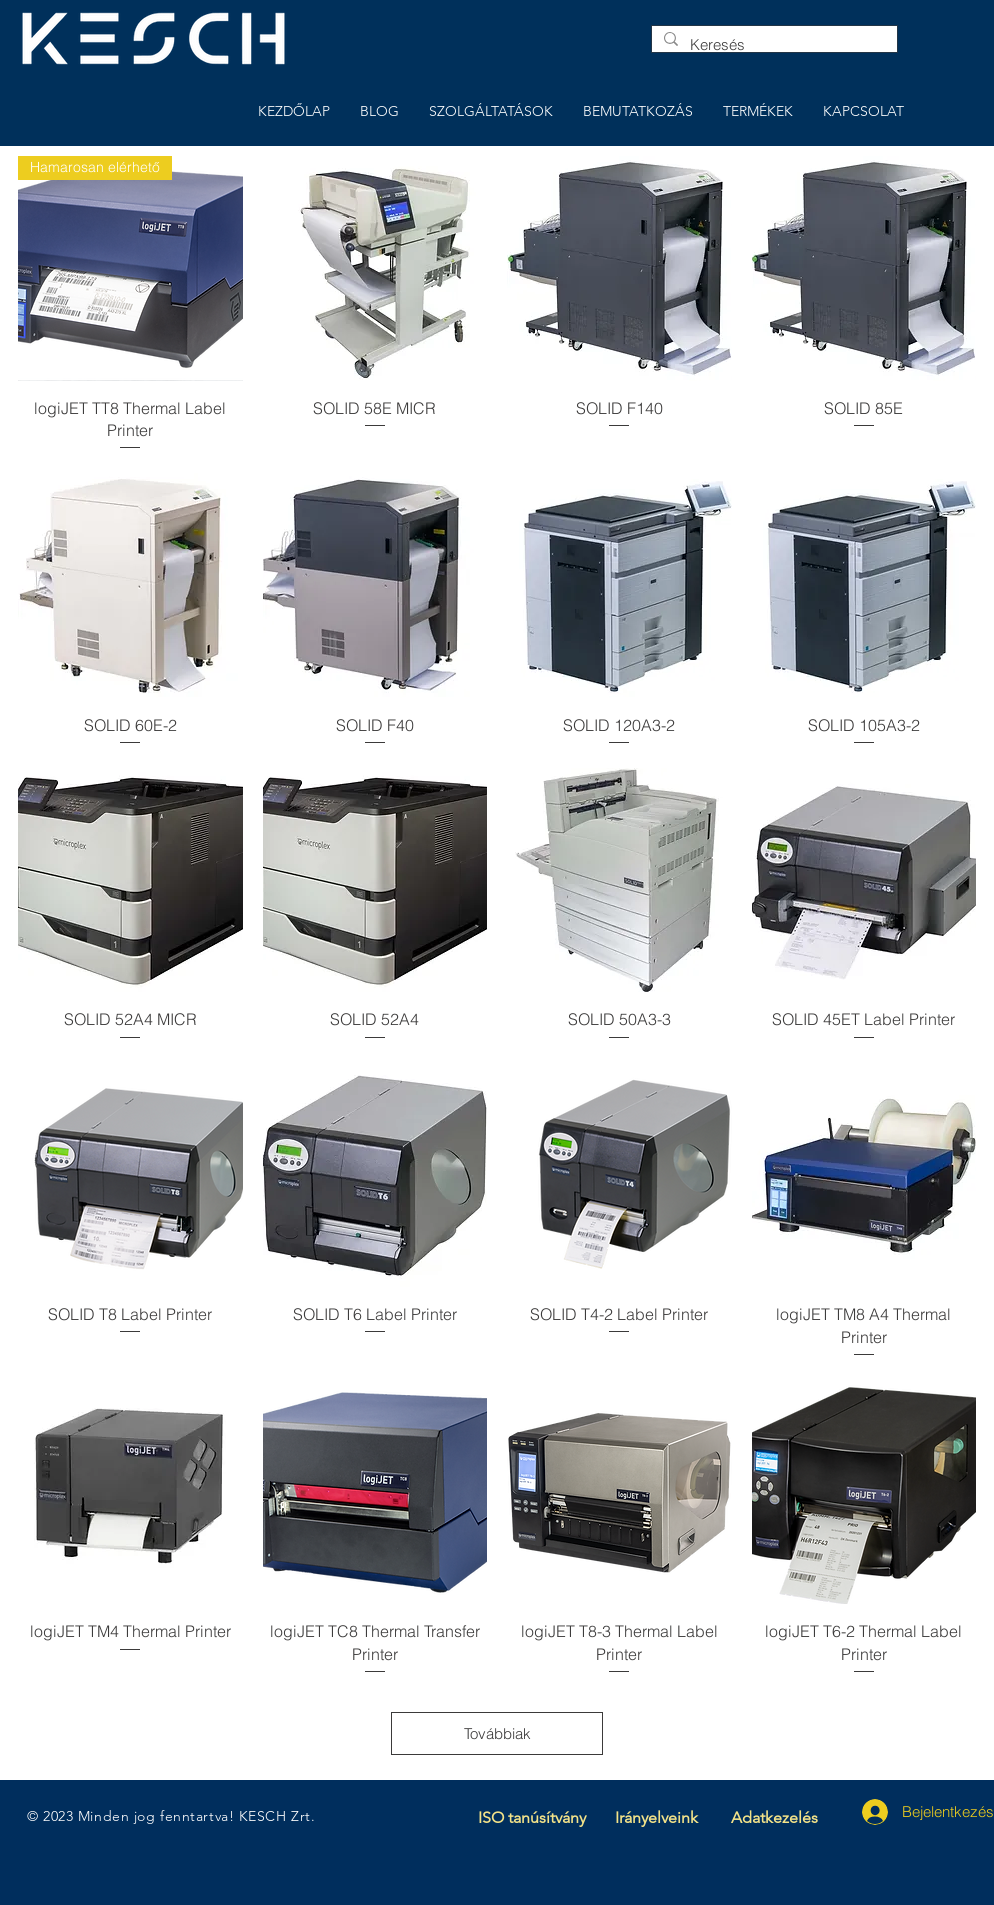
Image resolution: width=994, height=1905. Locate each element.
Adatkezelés (774, 1817)
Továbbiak (497, 1733)
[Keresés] (772, 44)
